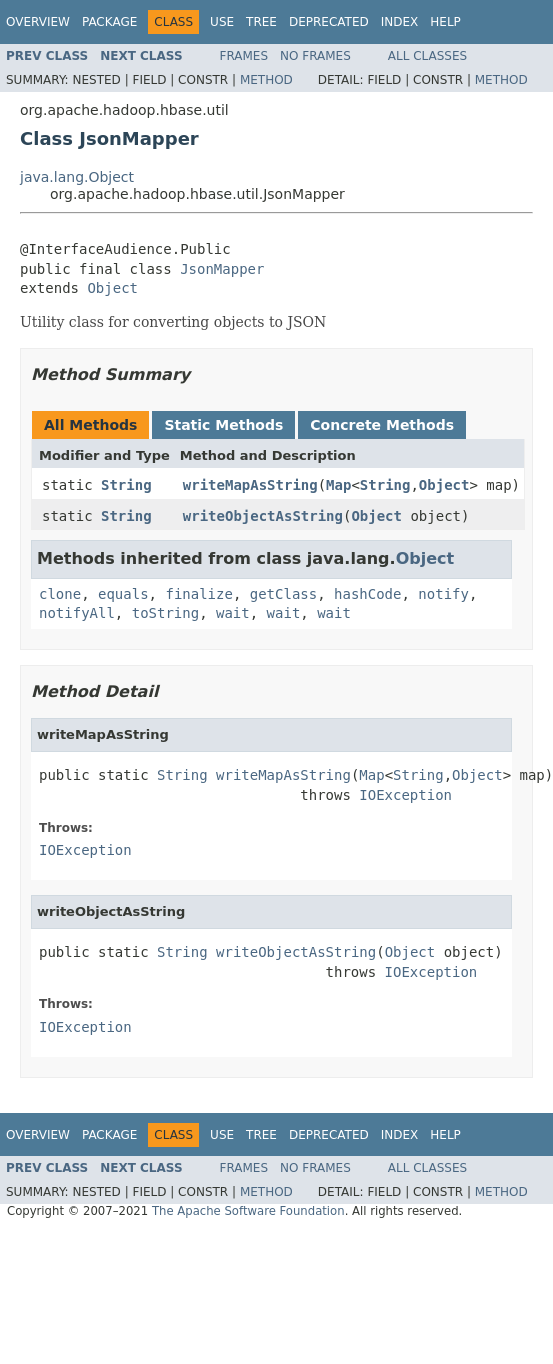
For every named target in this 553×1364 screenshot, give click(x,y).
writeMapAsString (250, 485)
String (126, 485)
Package (109, 22)
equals (123, 594)
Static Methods (223, 425)
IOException (405, 795)
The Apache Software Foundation (248, 1211)
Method (266, 80)
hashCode (367, 594)
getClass (283, 594)
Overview (38, 22)
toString (165, 613)
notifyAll (77, 613)
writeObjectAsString (263, 516)
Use (222, 22)
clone (60, 594)
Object (112, 288)
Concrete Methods (382, 425)
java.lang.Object (77, 177)
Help (445, 22)
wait (233, 613)
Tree (261, 22)
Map (338, 485)
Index (400, 22)
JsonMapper (222, 269)
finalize (198, 594)
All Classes (427, 56)
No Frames (315, 56)
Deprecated (329, 22)
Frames (244, 56)
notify (443, 594)
